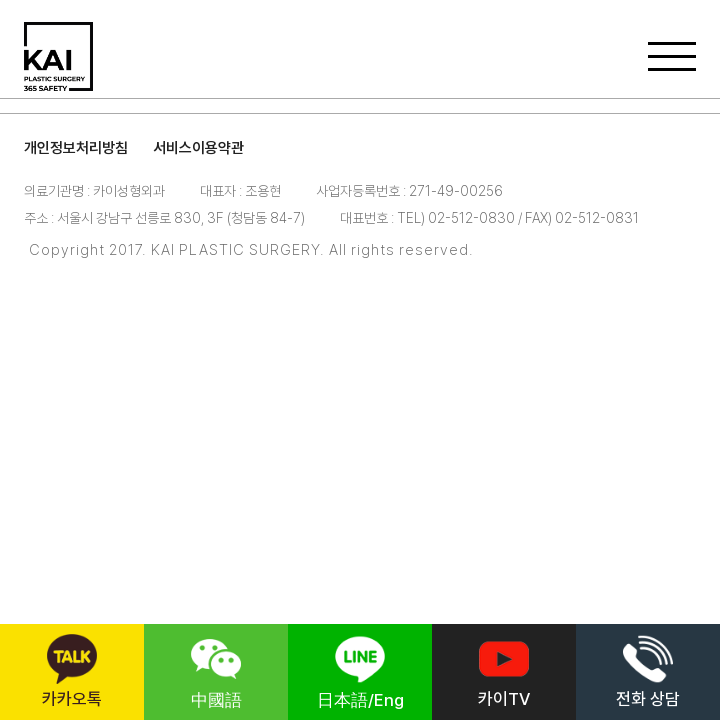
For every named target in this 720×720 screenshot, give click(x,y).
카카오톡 (72, 671)
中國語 (216, 672)
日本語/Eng (360, 672)
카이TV (504, 671)
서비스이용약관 (198, 148)
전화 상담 (648, 671)
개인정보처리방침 (76, 148)
